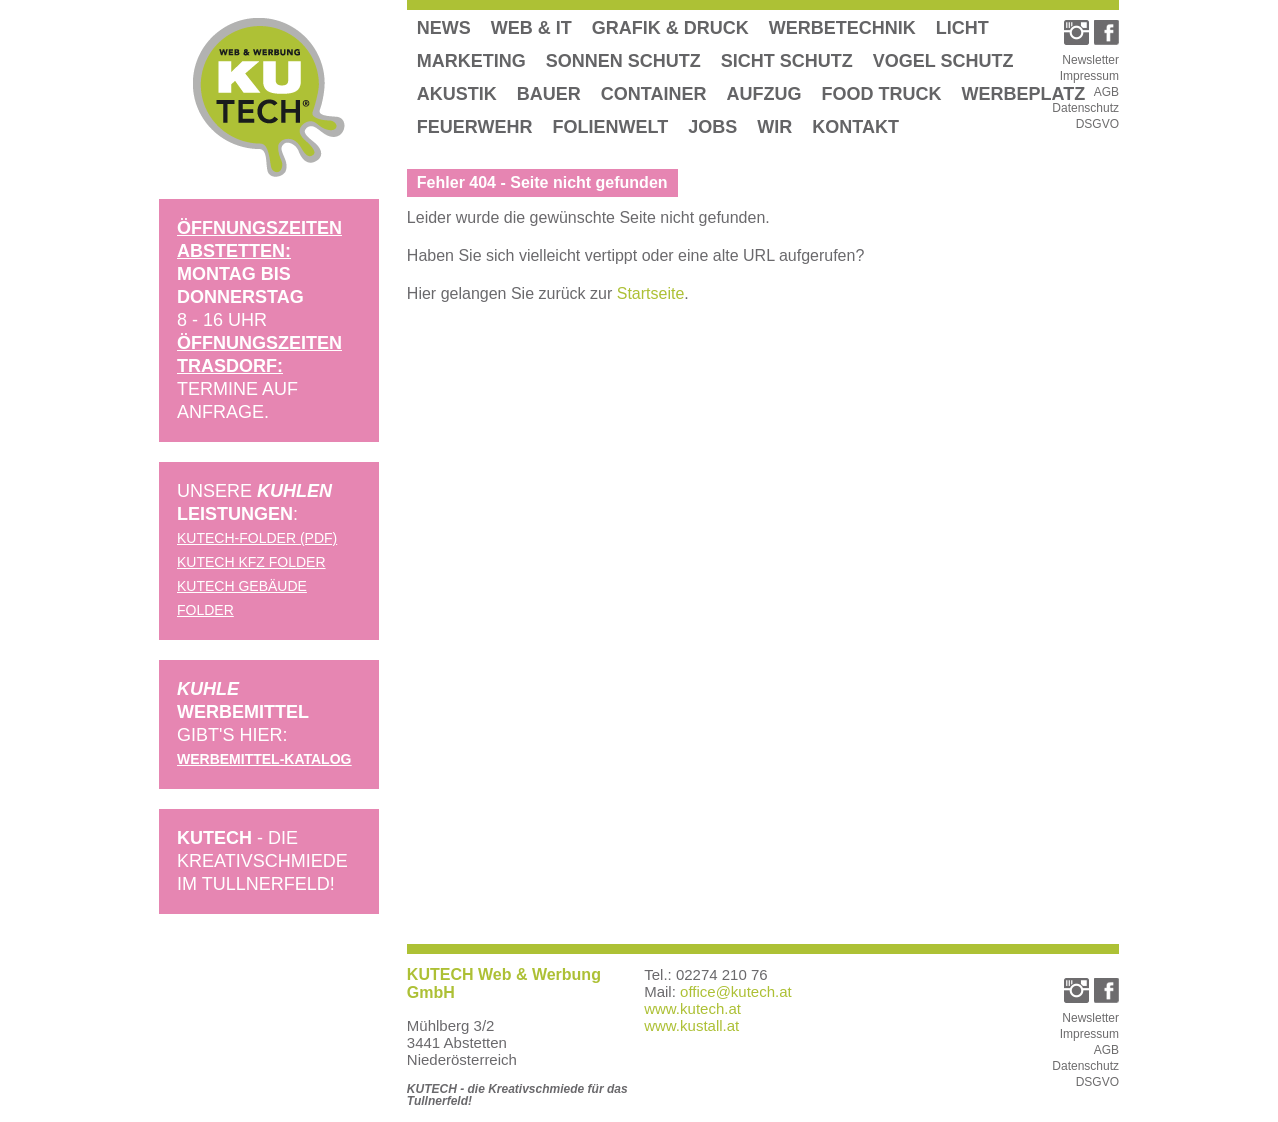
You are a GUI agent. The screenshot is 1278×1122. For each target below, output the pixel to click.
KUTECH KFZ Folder (251, 562)
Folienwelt (611, 127)
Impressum (1089, 76)
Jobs (712, 127)
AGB (1106, 92)
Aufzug (764, 94)
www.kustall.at (691, 1025)
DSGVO (1097, 124)
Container (654, 94)
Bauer (549, 94)
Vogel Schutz (943, 61)
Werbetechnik (842, 28)
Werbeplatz (1024, 94)
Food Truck (882, 94)
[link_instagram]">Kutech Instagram (1076, 32)
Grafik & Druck (670, 28)
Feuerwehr (475, 127)
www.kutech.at (692, 1008)
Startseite (651, 293)
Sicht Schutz (787, 61)
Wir (774, 127)
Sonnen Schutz (623, 61)
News (444, 28)
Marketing (471, 61)
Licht (962, 28)
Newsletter (1090, 60)
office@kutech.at (736, 991)
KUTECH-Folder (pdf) (257, 538)
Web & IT (531, 28)
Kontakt (855, 127)
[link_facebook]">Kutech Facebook (1106, 32)
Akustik (457, 94)
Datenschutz (1085, 108)
